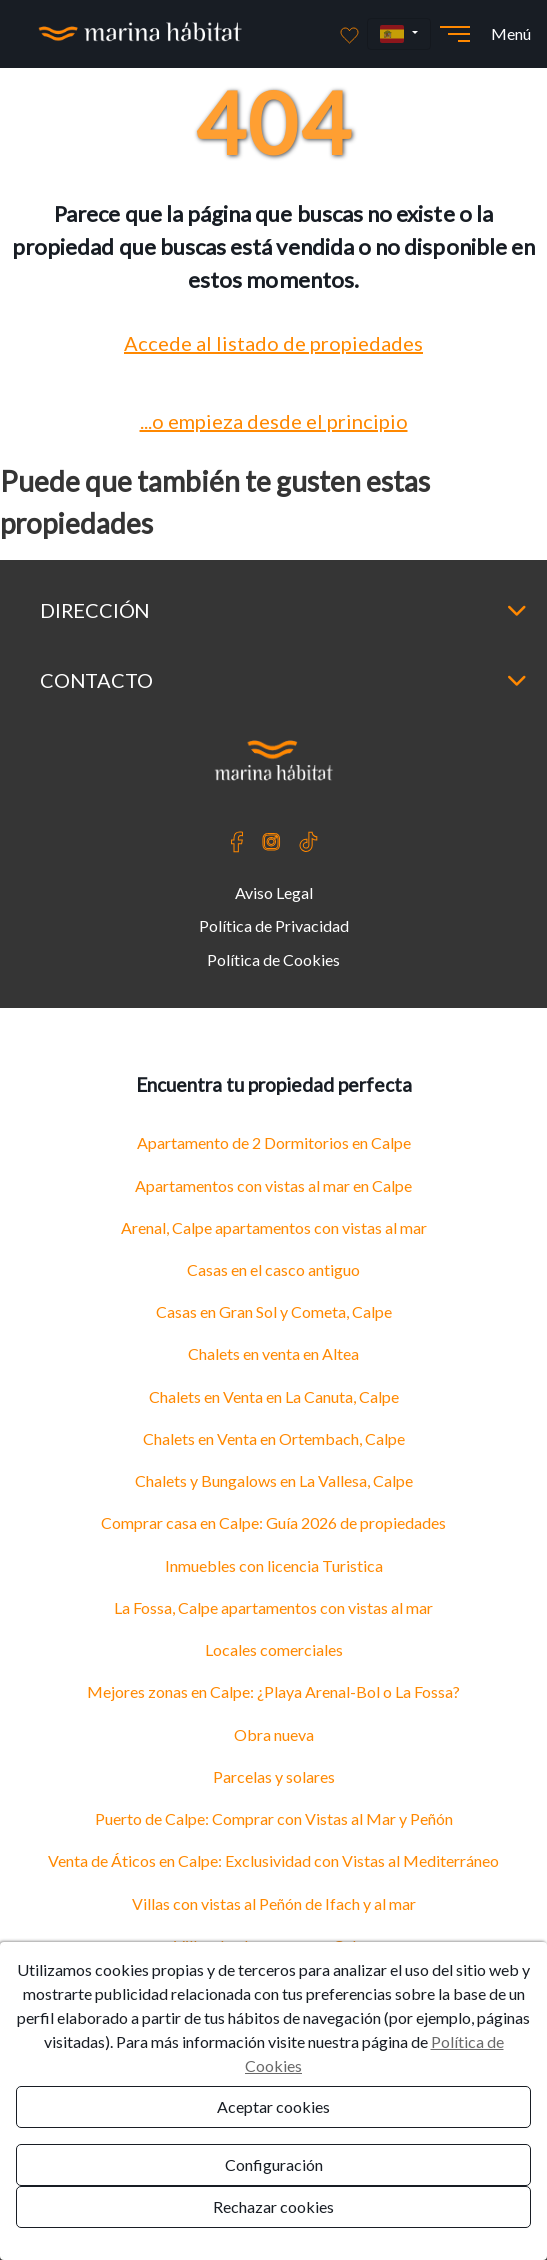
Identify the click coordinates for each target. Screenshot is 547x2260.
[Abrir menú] (455, 34)
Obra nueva (274, 1734)
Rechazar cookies (273, 2206)
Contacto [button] (283, 680)
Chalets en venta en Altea (273, 1353)
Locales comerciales (274, 1649)
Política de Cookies (273, 959)
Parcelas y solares (274, 1776)
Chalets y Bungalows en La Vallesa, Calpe (274, 1480)
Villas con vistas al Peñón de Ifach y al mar (274, 1903)
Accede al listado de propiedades (273, 343)
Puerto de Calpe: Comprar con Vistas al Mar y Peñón (274, 1818)
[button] (399, 34)
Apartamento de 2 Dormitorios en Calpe (274, 1142)
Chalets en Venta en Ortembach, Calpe (274, 1438)
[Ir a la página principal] (141, 34)
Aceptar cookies (273, 2106)
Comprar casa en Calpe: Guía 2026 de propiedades (273, 1522)
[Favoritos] (349, 34)
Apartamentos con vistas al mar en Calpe (273, 1185)
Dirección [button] (283, 610)
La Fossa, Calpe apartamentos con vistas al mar (273, 1607)
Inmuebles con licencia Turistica (274, 1565)
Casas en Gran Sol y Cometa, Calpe (274, 1311)
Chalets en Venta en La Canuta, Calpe (274, 1396)
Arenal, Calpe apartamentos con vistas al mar (274, 1227)
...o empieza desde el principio (274, 421)
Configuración (274, 2164)
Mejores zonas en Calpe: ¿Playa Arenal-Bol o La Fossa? (273, 1691)
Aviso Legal (274, 892)
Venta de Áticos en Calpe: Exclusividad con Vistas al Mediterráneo (273, 1860)
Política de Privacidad (274, 925)
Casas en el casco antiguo (273, 1269)
